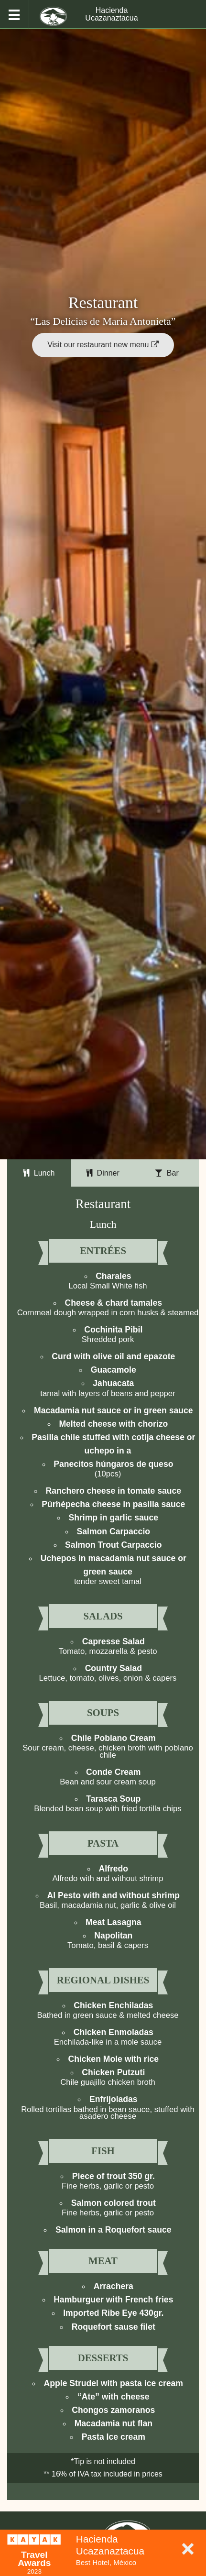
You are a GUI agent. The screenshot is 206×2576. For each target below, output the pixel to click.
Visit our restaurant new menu (103, 345)
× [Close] (187, 2547)
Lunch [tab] (38, 1173)
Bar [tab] (166, 1173)
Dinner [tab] (103, 1173)
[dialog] (103, 2553)
